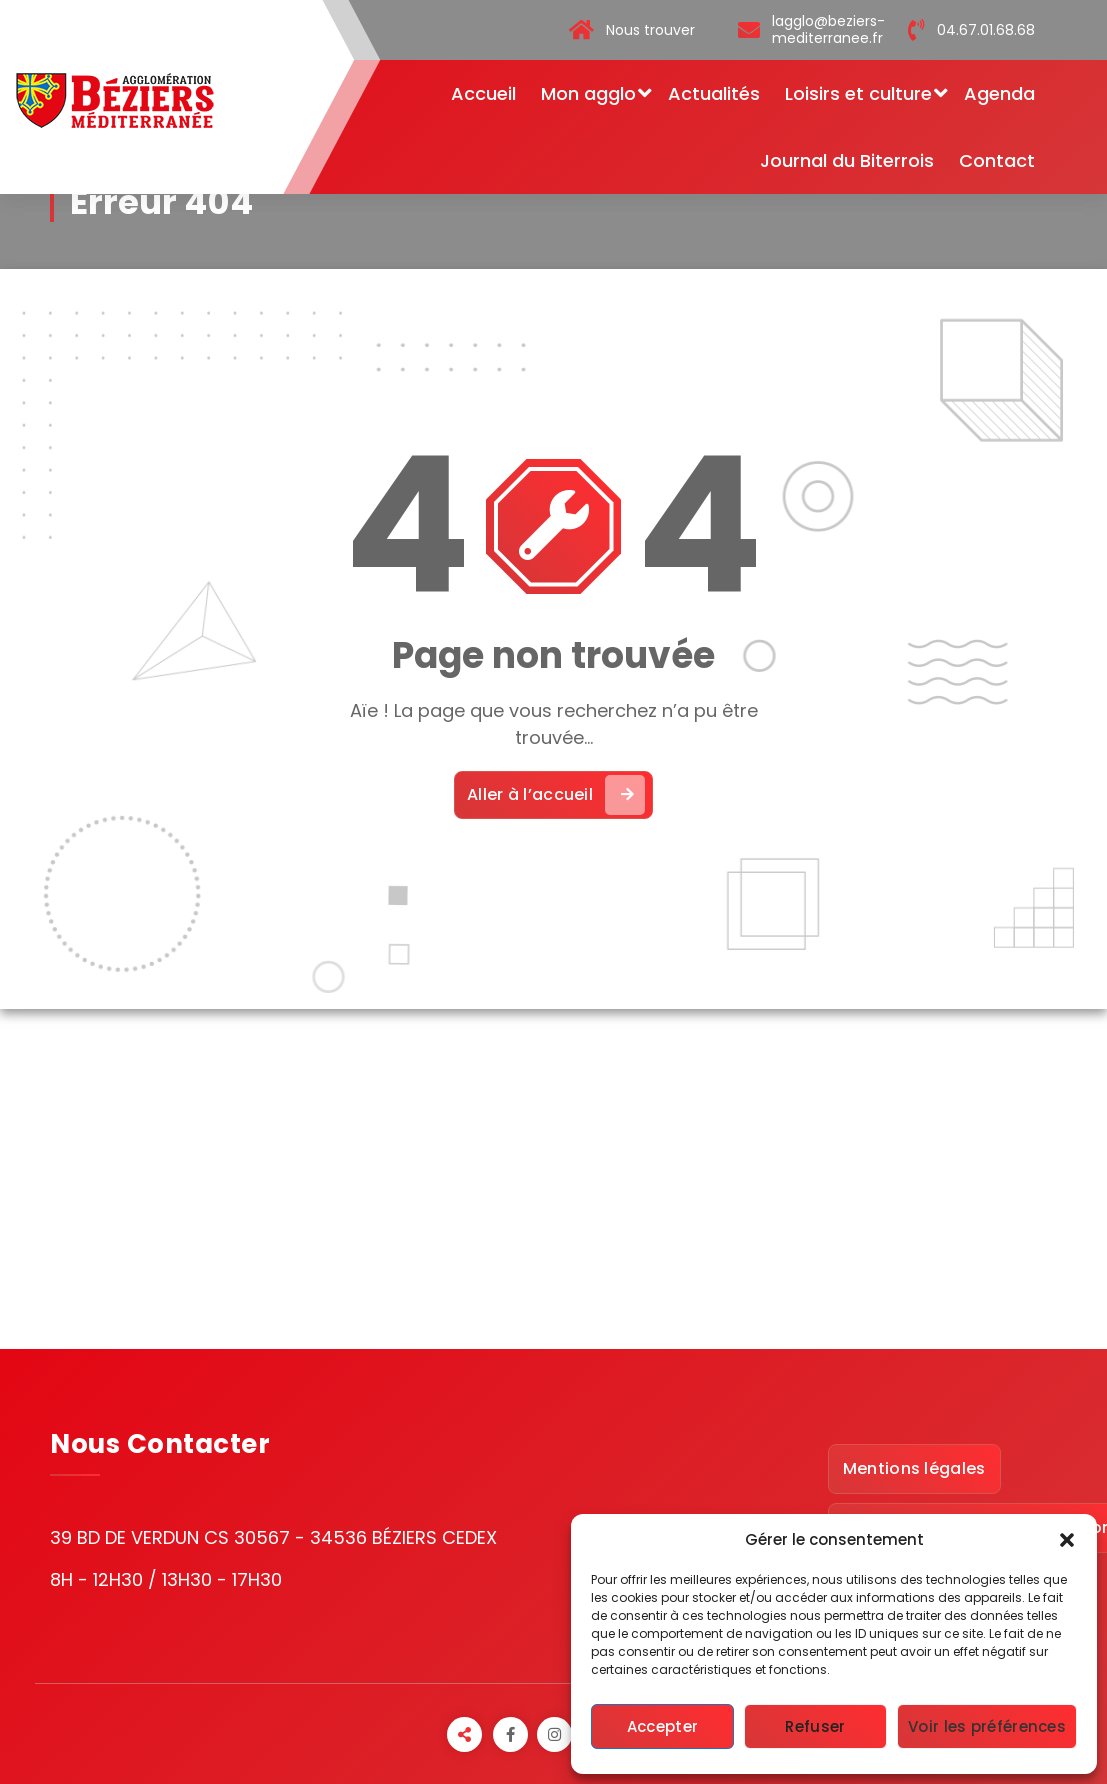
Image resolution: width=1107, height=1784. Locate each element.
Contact (997, 160)
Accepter (662, 1726)
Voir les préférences (987, 1726)
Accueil (483, 93)
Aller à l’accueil (556, 795)
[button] (1067, 1540)
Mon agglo (588, 93)
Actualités (714, 93)
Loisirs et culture (858, 93)
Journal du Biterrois (847, 160)
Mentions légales (914, 1468)
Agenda (999, 93)
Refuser (815, 1726)
